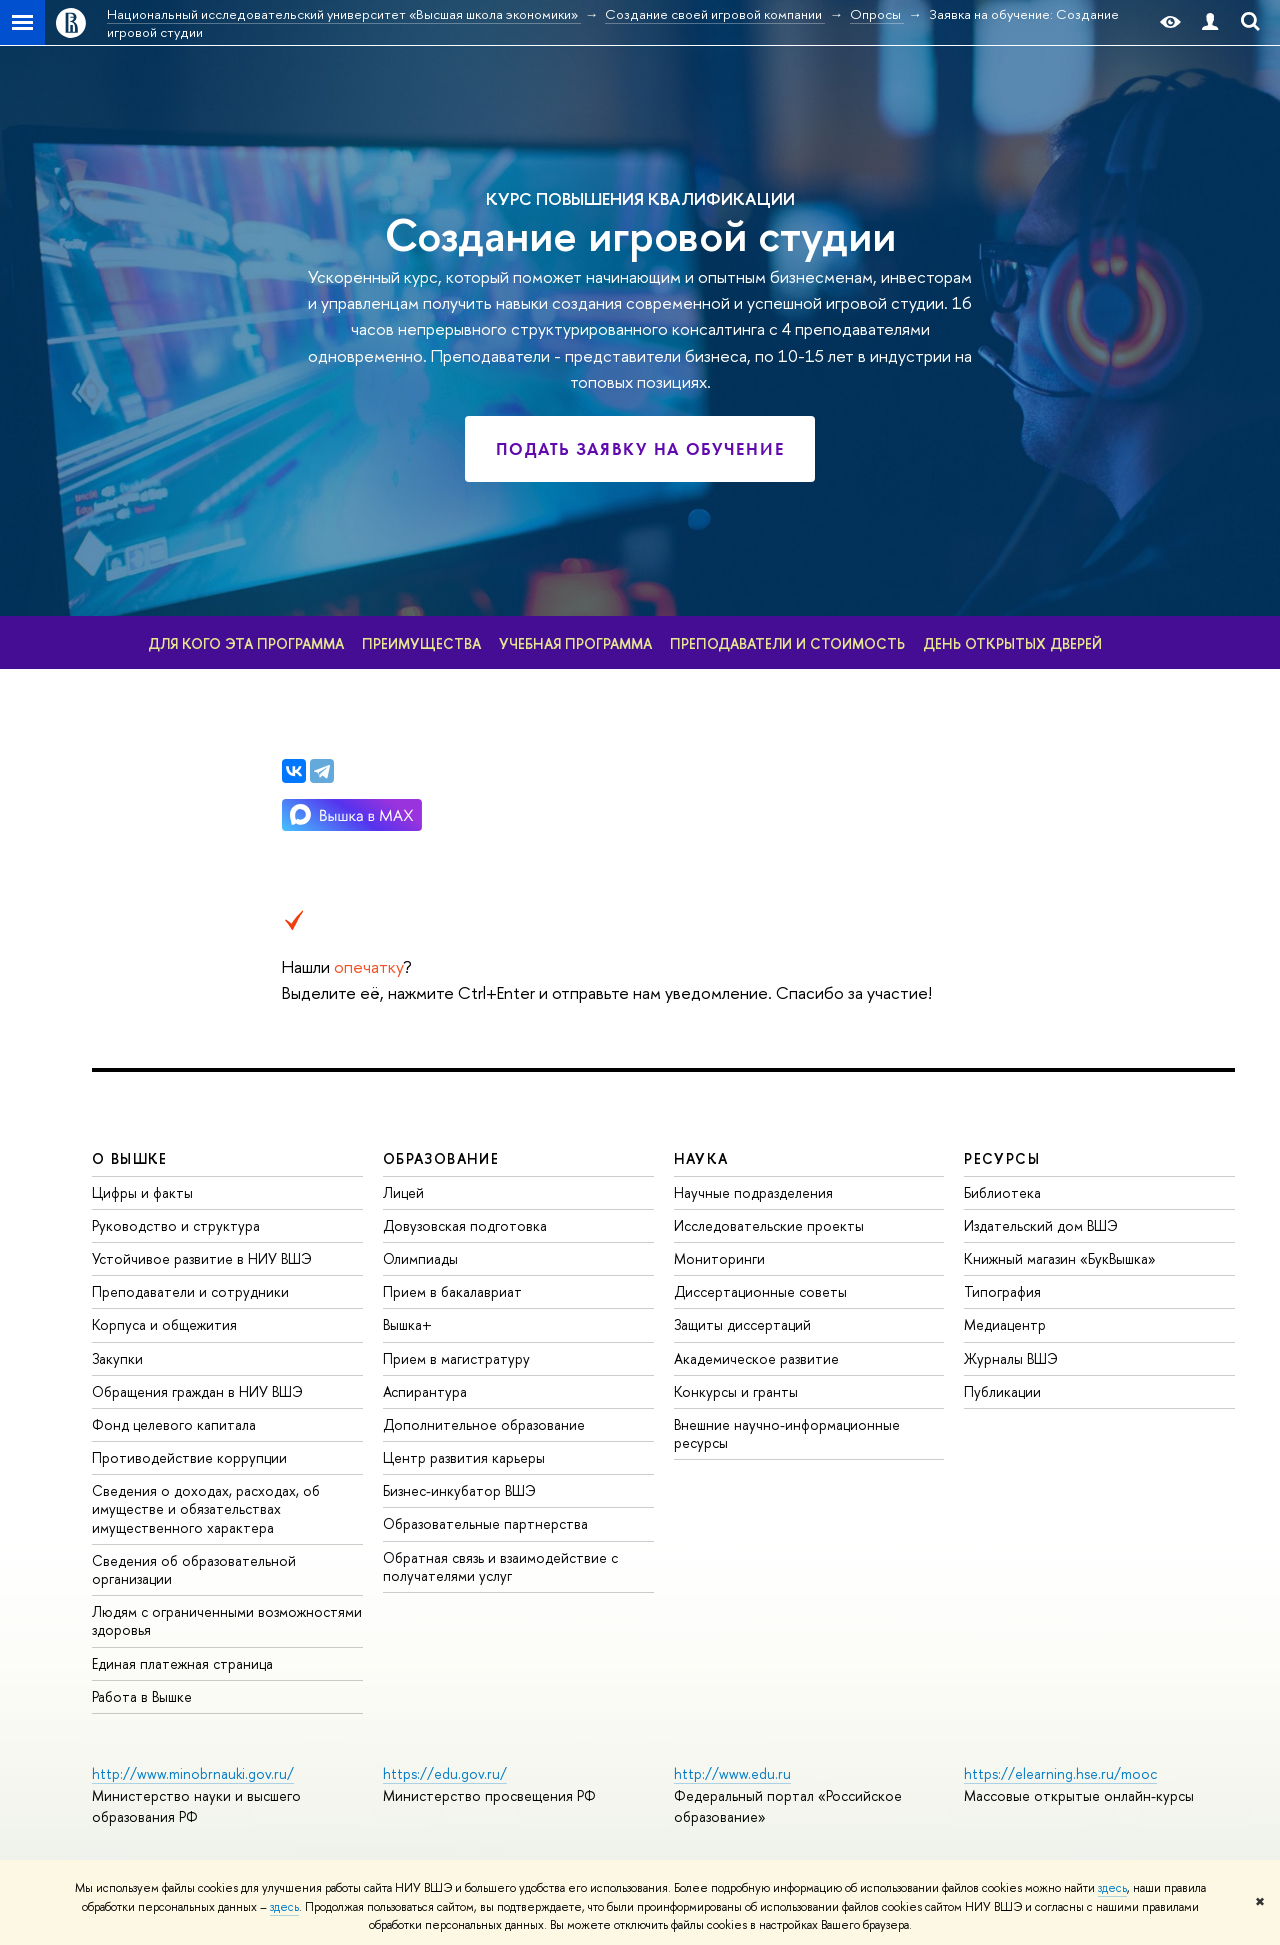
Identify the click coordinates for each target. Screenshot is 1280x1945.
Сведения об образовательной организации (194, 1569)
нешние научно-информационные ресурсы (787, 1433)
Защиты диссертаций (742, 1324)
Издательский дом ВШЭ (1041, 1225)
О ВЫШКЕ (130, 1158)
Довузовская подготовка (465, 1225)
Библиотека (1002, 1192)
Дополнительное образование (484, 1424)
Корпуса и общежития (164, 1324)
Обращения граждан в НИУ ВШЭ (197, 1391)
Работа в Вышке (142, 1696)
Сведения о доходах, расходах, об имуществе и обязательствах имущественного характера (206, 1508)
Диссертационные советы (760, 1291)
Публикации (1002, 1391)
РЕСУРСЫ (1002, 1158)
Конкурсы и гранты (736, 1391)
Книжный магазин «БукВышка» (1060, 1258)
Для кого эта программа (246, 643)
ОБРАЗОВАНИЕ (441, 1158)
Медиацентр (1005, 1324)
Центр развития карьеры (464, 1457)
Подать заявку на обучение (640, 449)
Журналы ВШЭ (1011, 1358)
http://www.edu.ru (732, 1773)
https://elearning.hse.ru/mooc (1060, 1773)
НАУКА (701, 1158)
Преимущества (421, 643)
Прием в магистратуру (456, 1358)
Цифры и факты (142, 1192)
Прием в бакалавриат (452, 1291)
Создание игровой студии (640, 235)
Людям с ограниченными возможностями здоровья (227, 1620)
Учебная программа (575, 643)
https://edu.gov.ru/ (445, 1773)
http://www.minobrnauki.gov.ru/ (193, 1773)
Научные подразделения (753, 1192)
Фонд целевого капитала (174, 1424)
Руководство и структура (176, 1225)
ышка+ (407, 1324)
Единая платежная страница (182, 1663)
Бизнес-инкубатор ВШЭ (459, 1490)
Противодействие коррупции (189, 1457)
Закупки (117, 1358)
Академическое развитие (756, 1358)
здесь (1112, 1888)
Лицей (403, 1192)
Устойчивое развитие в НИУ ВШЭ (202, 1258)
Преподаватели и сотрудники (190, 1291)
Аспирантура (425, 1391)
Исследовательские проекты (769, 1225)
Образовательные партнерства (485, 1523)
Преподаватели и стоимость (787, 643)
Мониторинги (719, 1258)
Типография (1002, 1291)
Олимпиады (420, 1258)
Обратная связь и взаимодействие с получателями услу (500, 1566)
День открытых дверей (1012, 643)
